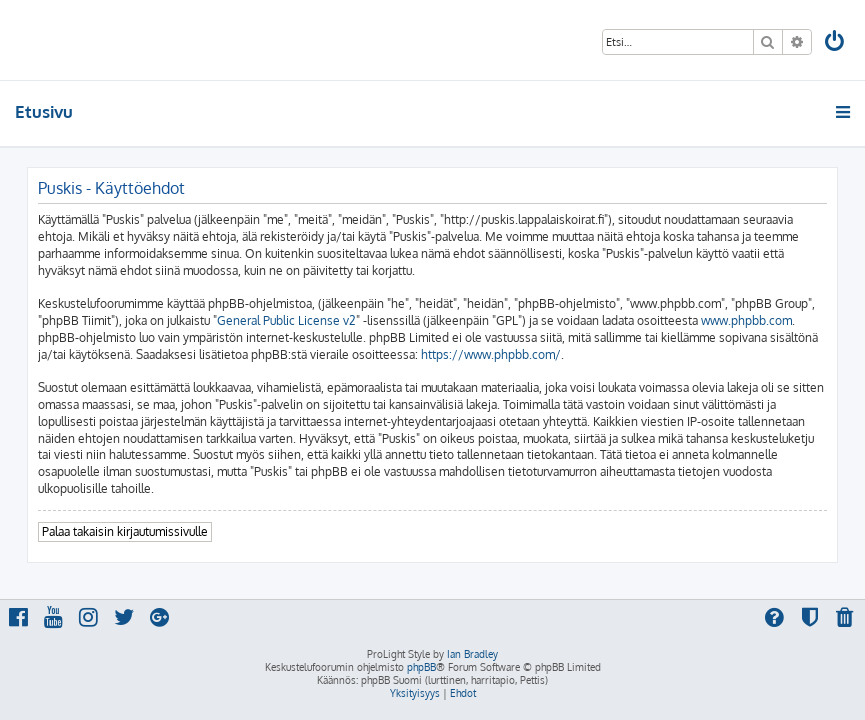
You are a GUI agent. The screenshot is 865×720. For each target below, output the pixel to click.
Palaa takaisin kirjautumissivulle (125, 531)
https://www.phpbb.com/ (491, 354)
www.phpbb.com (746, 320)
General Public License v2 (286, 320)
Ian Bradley (472, 654)
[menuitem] (836, 43)
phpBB (421, 667)
